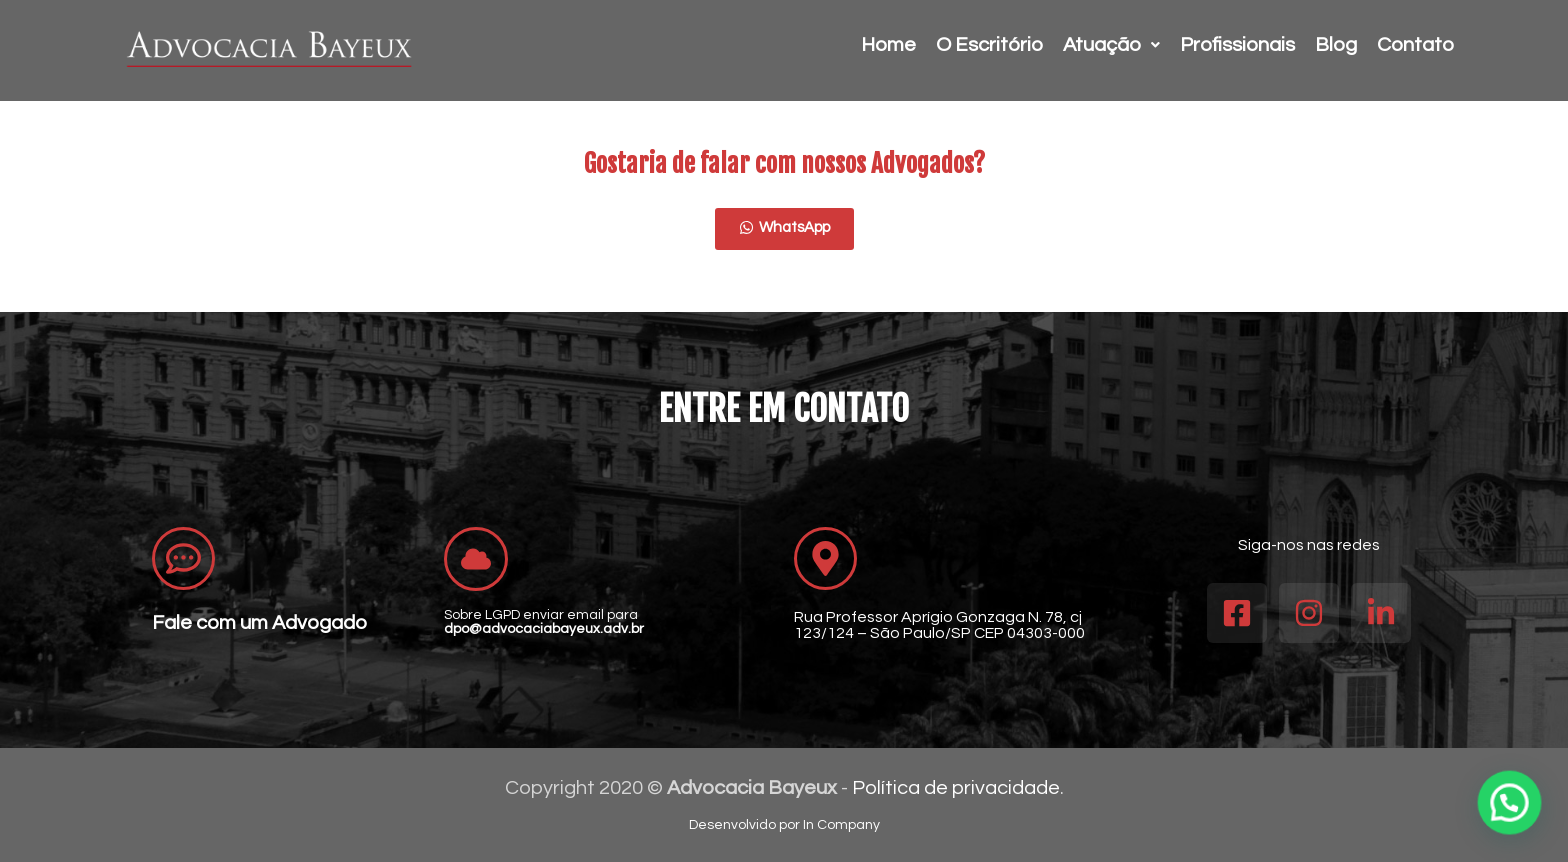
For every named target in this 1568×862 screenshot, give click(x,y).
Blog (1336, 45)
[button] (1510, 803)
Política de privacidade (956, 788)
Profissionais (1237, 45)
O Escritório (989, 45)
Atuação (1111, 45)
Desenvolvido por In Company (784, 825)
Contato (1415, 45)
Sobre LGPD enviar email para (544, 622)
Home (888, 45)
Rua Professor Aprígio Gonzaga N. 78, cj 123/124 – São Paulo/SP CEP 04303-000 (939, 625)
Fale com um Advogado (259, 623)
